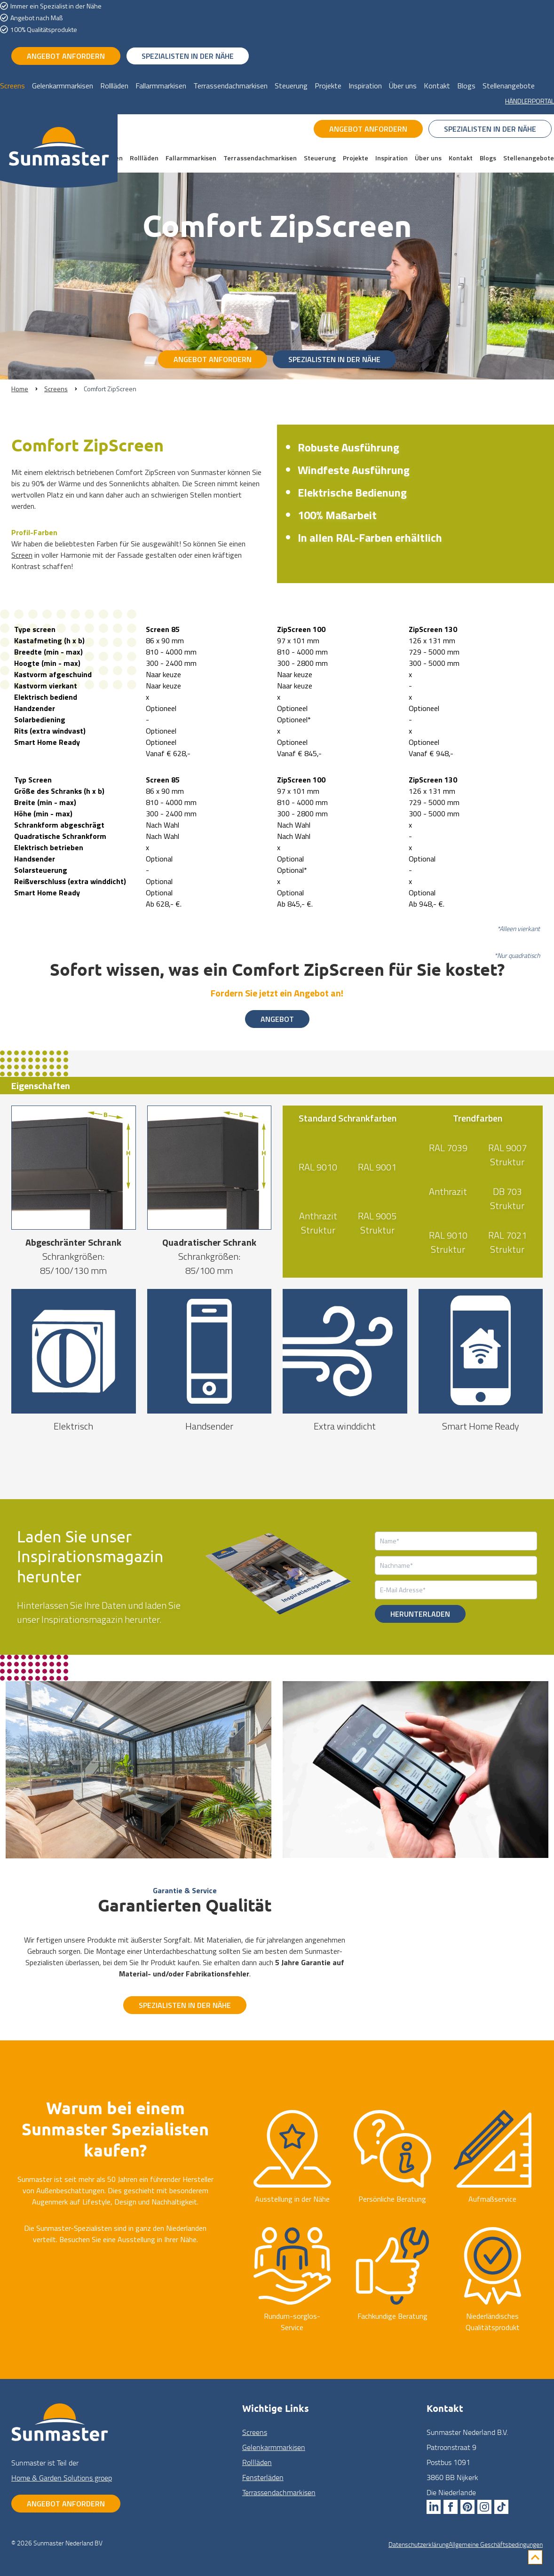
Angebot (277, 1019)
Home (19, 389)
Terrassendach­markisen (279, 2492)
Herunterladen (420, 1614)
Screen (21, 555)
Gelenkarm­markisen (273, 2447)
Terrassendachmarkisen (230, 85)
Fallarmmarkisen (160, 85)
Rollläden (114, 85)
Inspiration (365, 85)
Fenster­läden (263, 2477)
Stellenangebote (509, 85)
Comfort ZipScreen (110, 389)
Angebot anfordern (66, 56)
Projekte (328, 85)
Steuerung (291, 85)
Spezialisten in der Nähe (188, 56)
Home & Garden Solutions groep (61, 2478)
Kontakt (437, 85)
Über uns (403, 85)
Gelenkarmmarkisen (62, 85)
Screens (12, 85)
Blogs (466, 85)
